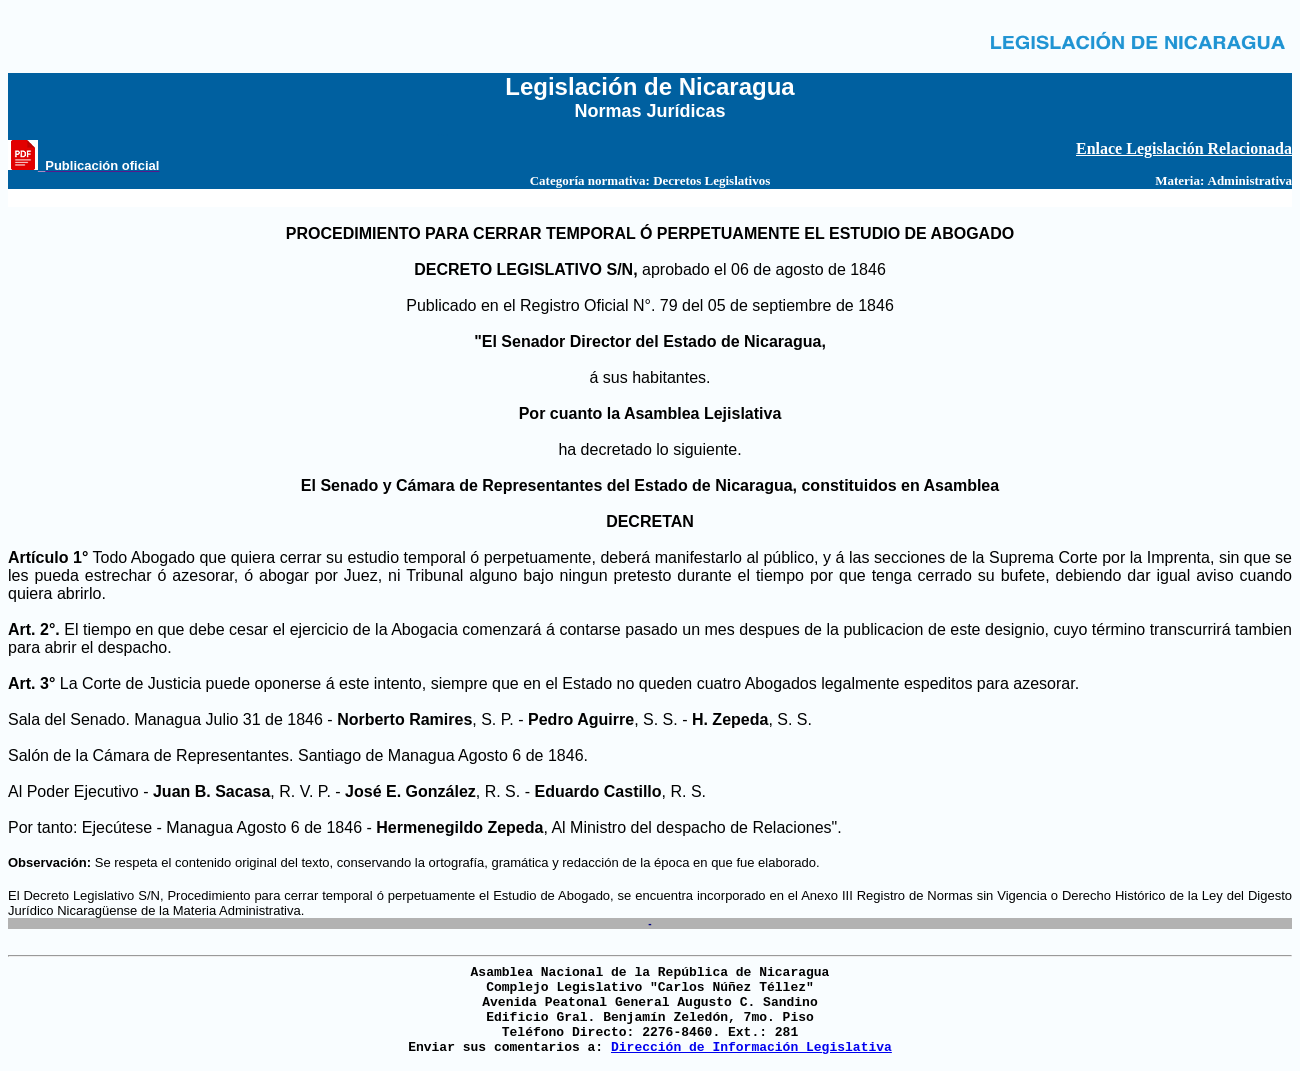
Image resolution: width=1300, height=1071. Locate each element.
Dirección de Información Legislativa (751, 1047)
